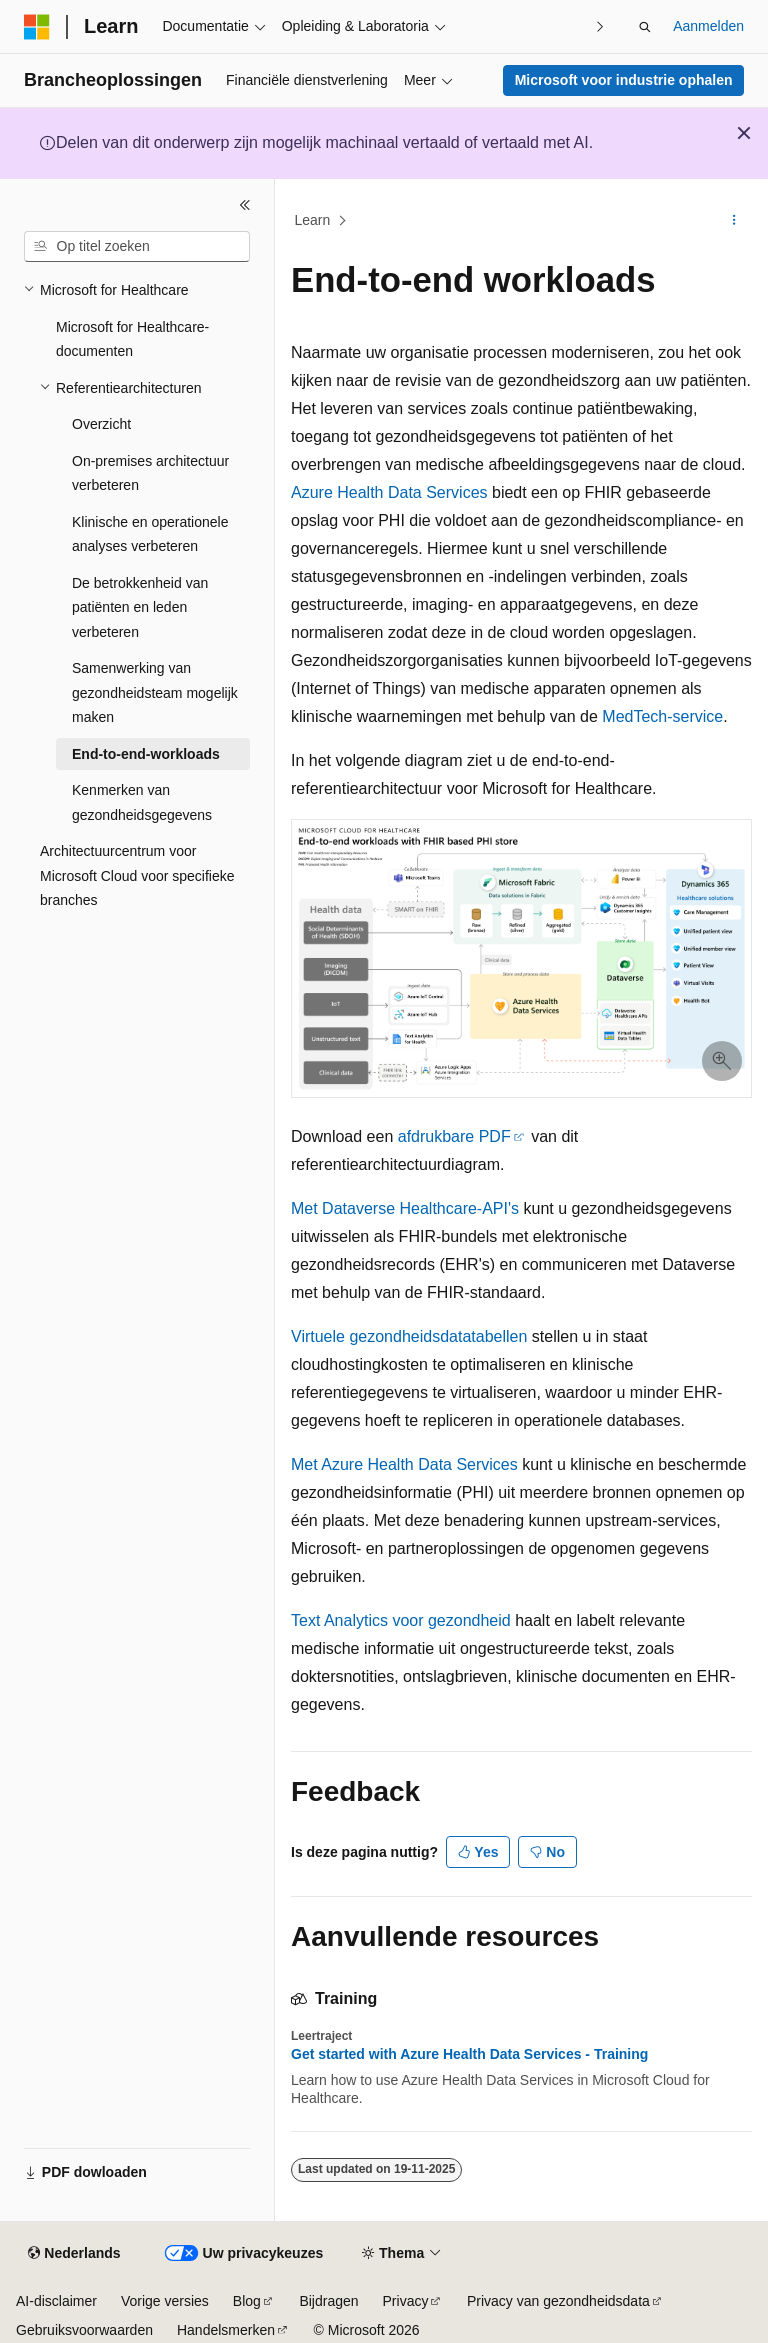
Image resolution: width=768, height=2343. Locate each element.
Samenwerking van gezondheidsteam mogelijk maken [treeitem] (155, 692)
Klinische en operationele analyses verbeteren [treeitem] (150, 534)
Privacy (406, 2301)
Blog (247, 2301)
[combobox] (137, 247)
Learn (313, 220)
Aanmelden (708, 26)
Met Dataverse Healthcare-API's (405, 1208)
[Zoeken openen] (645, 27)
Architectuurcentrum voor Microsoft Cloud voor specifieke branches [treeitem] (137, 875)
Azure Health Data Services (389, 492)
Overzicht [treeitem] (101, 424)
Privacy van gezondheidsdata (558, 2301)
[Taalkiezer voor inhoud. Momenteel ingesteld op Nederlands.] (74, 2254)
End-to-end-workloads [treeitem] (146, 754)
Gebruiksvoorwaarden (84, 2330)
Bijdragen (328, 2301)
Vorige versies (165, 2301)
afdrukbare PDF (454, 1136)
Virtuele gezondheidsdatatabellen (409, 1336)
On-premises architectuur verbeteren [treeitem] (150, 473)
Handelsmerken (226, 2330)
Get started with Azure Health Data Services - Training (469, 2054)
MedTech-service (662, 716)
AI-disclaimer (56, 2301)
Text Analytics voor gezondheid (401, 1620)
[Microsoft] (37, 27)
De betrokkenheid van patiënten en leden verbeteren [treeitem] (140, 607)
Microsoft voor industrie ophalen (624, 80)
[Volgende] (599, 26)
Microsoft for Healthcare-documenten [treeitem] (132, 339)
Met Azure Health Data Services (404, 1464)
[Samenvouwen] (245, 205)
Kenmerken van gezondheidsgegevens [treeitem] (142, 802)
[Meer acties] (734, 221)
